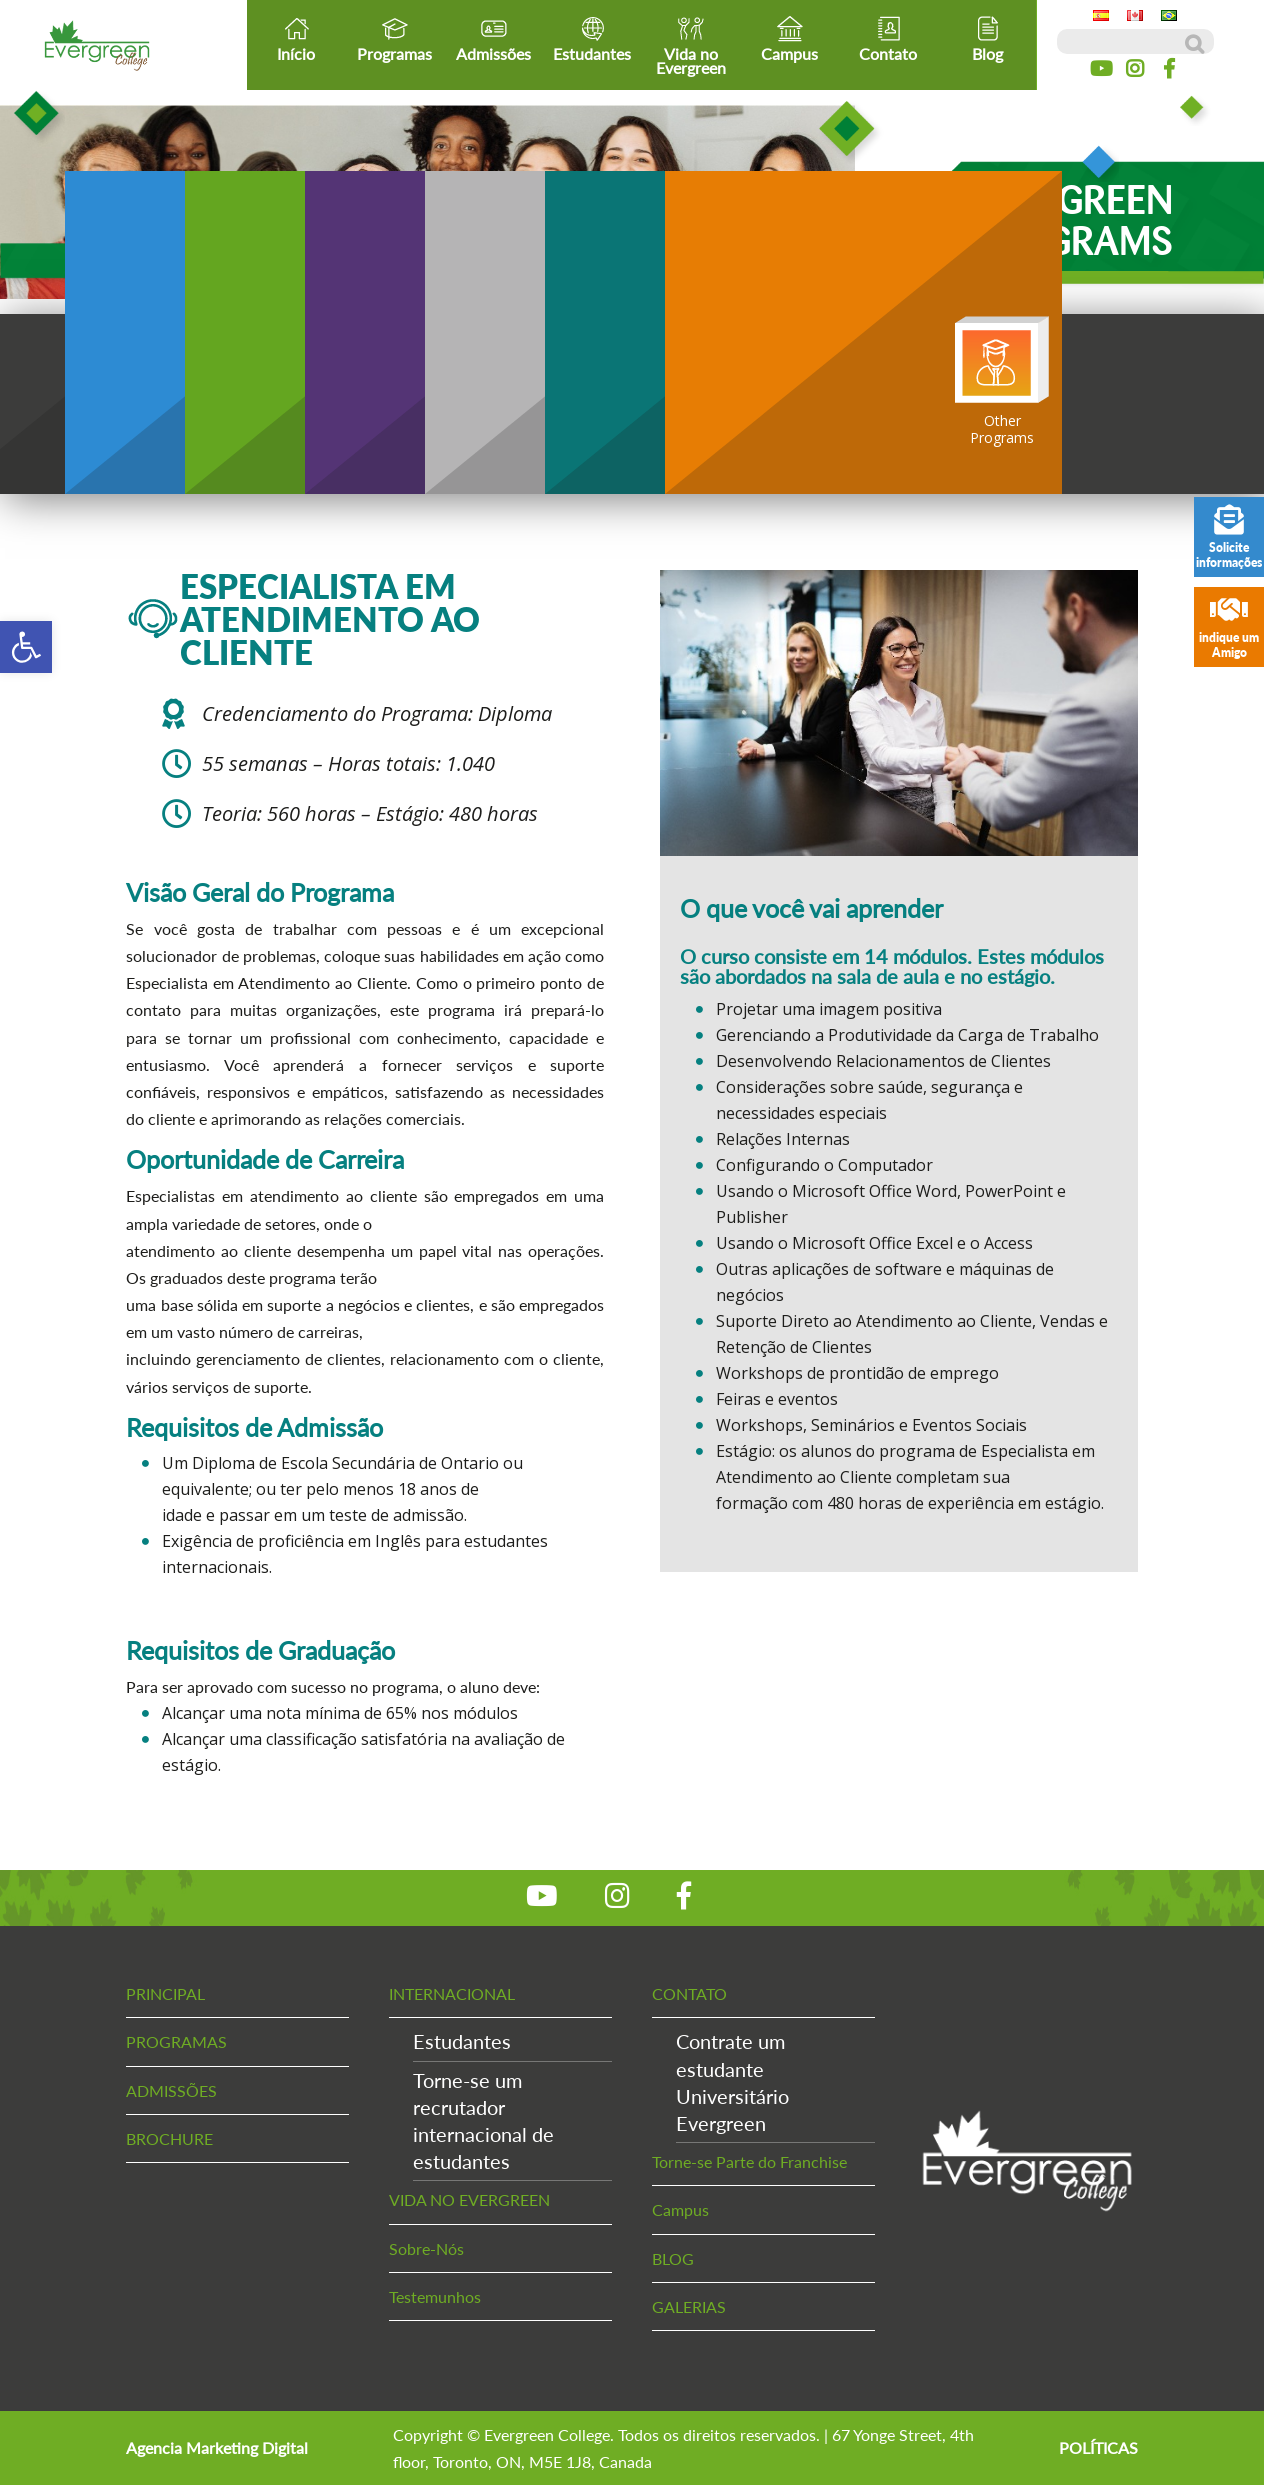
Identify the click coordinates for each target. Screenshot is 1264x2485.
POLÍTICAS (1098, 2447)
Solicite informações (1229, 537)
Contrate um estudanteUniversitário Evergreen (732, 2082)
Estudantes (592, 39)
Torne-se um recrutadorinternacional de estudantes (483, 2121)
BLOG (673, 2258)
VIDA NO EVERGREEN (469, 2199)
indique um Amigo (1229, 627)
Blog (987, 39)
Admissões (493, 39)
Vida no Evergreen (691, 46)
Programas (394, 39)
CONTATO (689, 1993)
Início (296, 39)
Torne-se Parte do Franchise (749, 2161)
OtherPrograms (1002, 381)
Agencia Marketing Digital (217, 2447)
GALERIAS (689, 2306)
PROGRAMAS (176, 2041)
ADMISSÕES (171, 2090)
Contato (888, 39)
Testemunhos (435, 2296)
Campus (789, 39)
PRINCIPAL (165, 1993)
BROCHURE (169, 2138)
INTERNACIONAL (452, 1993)
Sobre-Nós (426, 2248)
